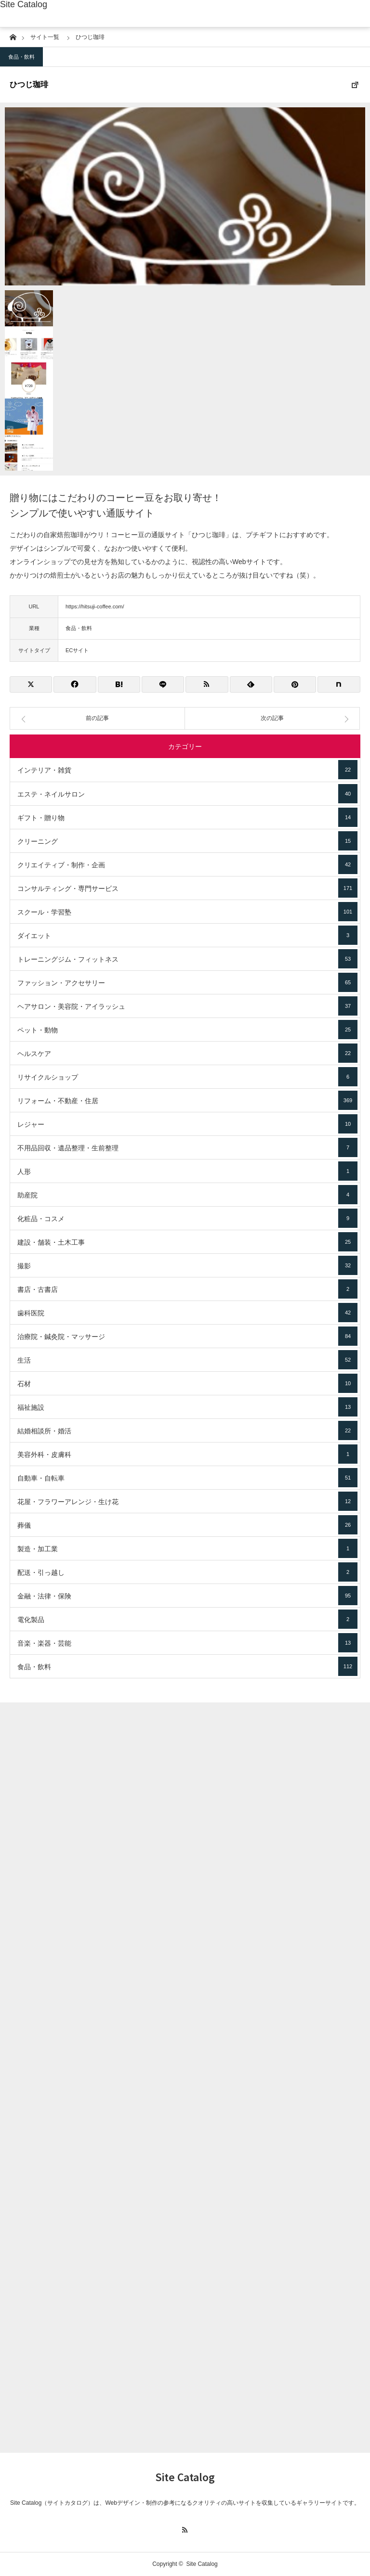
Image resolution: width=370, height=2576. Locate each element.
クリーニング (187, 840)
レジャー (187, 1123)
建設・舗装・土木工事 (187, 1241)
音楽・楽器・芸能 (187, 1642)
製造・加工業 (187, 1548)
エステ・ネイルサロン (187, 793)
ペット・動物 (187, 1029)
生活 (187, 1359)
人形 (187, 1171)
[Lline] (163, 684)
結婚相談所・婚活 (187, 1430)
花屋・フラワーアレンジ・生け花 (187, 1501)
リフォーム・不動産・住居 (187, 1100)
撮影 (187, 1265)
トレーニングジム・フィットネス (187, 958)
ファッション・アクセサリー (187, 982)
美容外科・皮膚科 (187, 1454)
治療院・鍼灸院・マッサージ (187, 1336)
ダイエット (187, 935)
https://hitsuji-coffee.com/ (95, 606)
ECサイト (77, 650)
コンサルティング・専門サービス (187, 888)
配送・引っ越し (187, 1572)
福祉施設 (187, 1407)
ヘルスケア (187, 1053)
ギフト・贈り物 (187, 817)
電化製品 (187, 1619)
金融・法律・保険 (187, 1595)
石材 (187, 1383)
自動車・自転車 (187, 1477)
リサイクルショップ (187, 1076)
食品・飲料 (21, 57)
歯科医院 (187, 1312)
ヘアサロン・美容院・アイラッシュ (187, 1006)
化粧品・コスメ (187, 1218)
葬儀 (187, 1524)
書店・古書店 (187, 1289)
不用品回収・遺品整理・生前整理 (187, 1147)
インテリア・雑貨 (187, 769)
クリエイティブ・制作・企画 (187, 864)
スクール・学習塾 (187, 911)
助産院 (187, 1194)
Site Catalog (23, 4)
